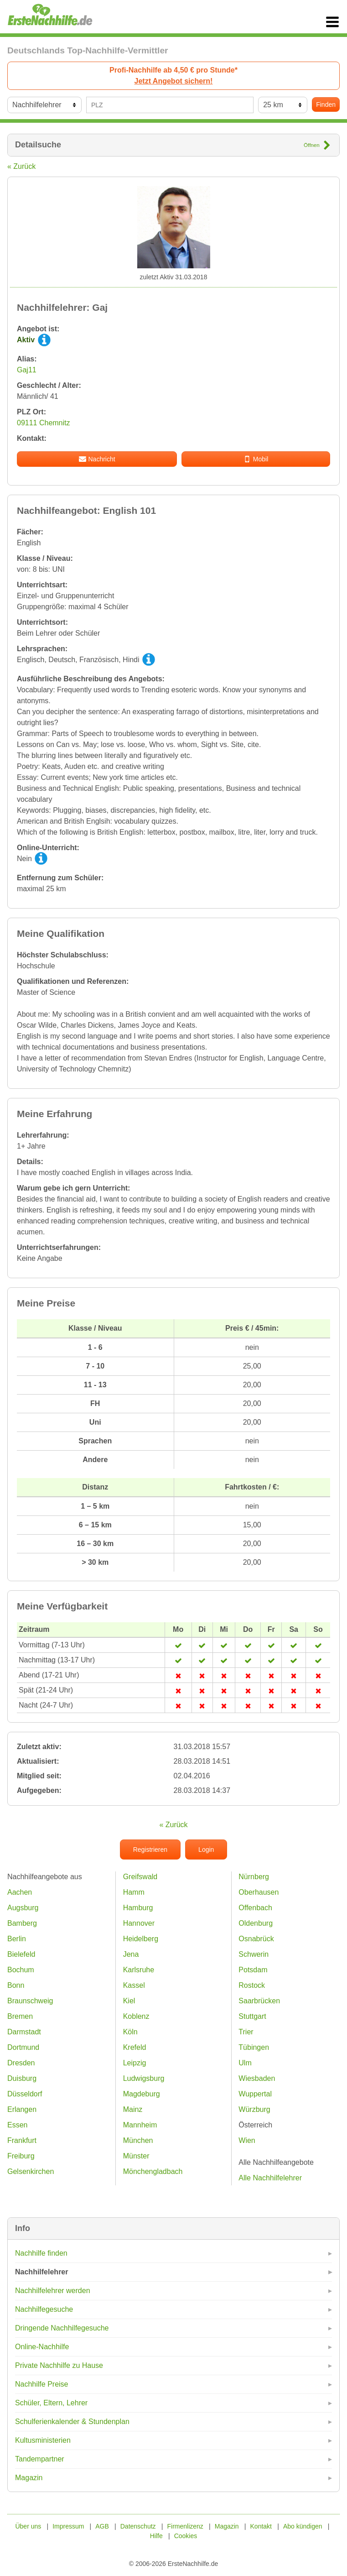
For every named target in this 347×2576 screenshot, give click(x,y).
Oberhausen (258, 1892)
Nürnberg (253, 1877)
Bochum (20, 1970)
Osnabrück (256, 1939)
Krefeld (134, 2047)
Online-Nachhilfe (42, 2347)
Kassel (134, 1985)
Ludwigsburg (144, 2078)
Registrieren (150, 1849)
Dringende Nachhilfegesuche (62, 2328)
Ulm (244, 2063)
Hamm (134, 1892)
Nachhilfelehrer (41, 2272)
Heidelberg (140, 1939)
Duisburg (21, 2078)
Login (206, 1849)
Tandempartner (39, 2459)
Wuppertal (255, 2094)
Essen (17, 2125)
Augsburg (23, 1908)
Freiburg (21, 2156)
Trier (245, 2032)
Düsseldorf (24, 2094)
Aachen (19, 1892)
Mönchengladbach (153, 2171)
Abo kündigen (302, 2526)
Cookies (185, 2535)
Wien (246, 2140)
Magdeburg (141, 2094)
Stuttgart (252, 2016)
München (138, 2140)
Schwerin (253, 1954)
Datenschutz (138, 2526)
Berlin (16, 1939)
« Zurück (21, 166)
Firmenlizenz (185, 2526)
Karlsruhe (138, 1970)
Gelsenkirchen (30, 2171)
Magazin (28, 2478)
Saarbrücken (259, 2001)
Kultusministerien (43, 2440)
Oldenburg (255, 1923)
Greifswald (140, 1877)
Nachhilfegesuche (44, 2309)
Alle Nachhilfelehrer (270, 2178)
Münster (136, 2156)
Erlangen (21, 2109)
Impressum (68, 2526)
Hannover (139, 1923)
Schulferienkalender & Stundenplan (72, 2421)
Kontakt (261, 2526)
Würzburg (254, 2109)
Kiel (129, 2001)
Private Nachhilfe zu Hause (59, 2365)
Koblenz (136, 2016)
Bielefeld (21, 1954)
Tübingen (253, 2047)
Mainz (133, 2109)
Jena (131, 1954)
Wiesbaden (256, 2078)
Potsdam (252, 1970)
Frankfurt (21, 2140)
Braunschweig (30, 2001)
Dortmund (23, 2047)
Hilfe (156, 2535)
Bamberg (22, 1923)
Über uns (28, 2526)
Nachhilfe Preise (41, 2384)
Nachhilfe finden (41, 2253)
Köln (130, 2032)
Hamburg (138, 1908)
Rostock (251, 1985)
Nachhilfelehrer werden (52, 2290)
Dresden (21, 2063)
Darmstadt (24, 2032)
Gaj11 (26, 370)
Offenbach (255, 1908)
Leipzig (134, 2063)
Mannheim (140, 2125)
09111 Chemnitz (43, 423)
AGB (102, 2526)
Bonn (15, 1985)
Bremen (20, 2016)
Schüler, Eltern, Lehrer (51, 2403)
